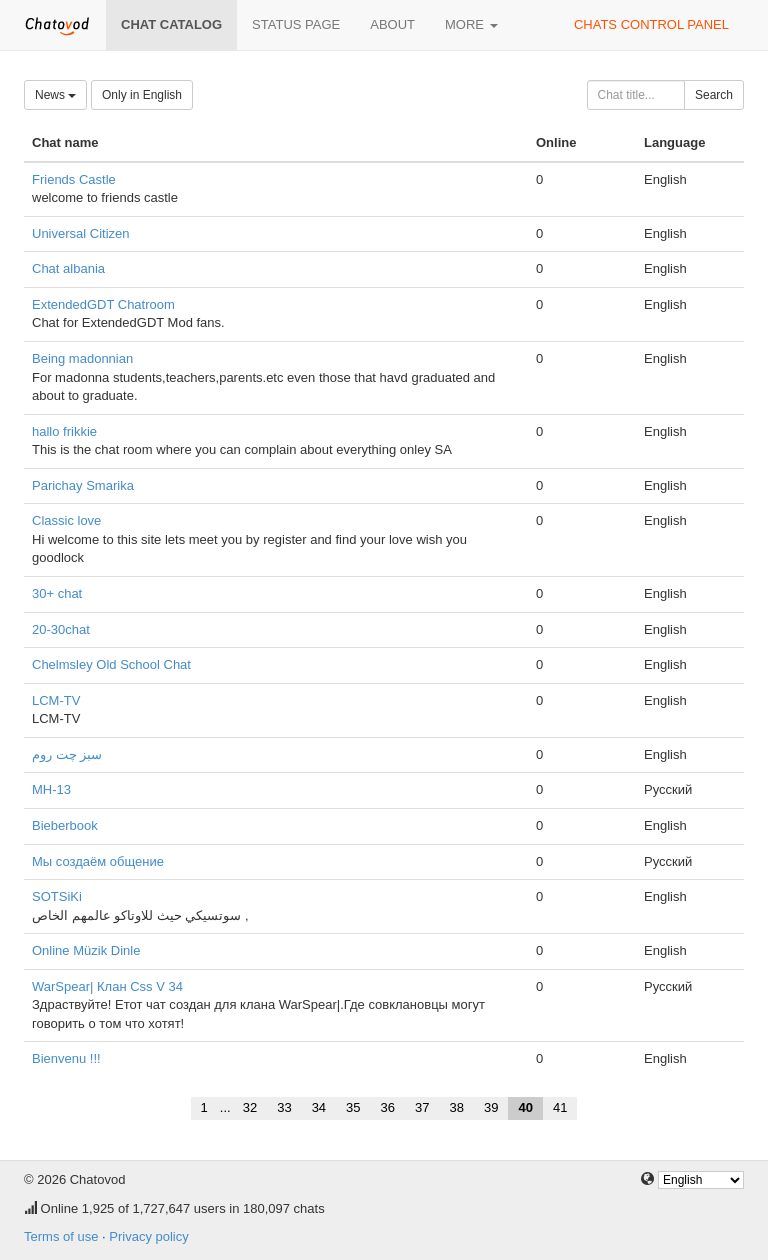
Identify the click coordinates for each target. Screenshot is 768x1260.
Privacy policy (148, 1236)
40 (525, 1107)
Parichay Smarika (83, 485)
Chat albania (68, 268)
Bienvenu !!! (66, 1058)
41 (560, 1107)
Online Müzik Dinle (86, 950)
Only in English (142, 95)
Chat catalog (171, 24)
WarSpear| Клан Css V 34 (107, 986)
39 (491, 1107)
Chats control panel (651, 24)
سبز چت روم (67, 754)
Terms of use (61, 1236)
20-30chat (61, 629)
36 (388, 1107)
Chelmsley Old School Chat (111, 664)
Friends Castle (74, 179)
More (471, 24)
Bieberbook (65, 825)
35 (353, 1107)
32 (250, 1107)
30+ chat (57, 593)
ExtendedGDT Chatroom (103, 304)
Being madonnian (82, 358)
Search (714, 95)
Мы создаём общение (98, 861)
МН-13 (51, 789)
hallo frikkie (64, 431)
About (392, 24)
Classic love (66, 520)
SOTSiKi (57, 896)
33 (284, 1107)
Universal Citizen (81, 233)
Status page (296, 24)
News (55, 95)
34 (319, 1107)
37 (422, 1107)
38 (457, 1107)
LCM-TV (56, 700)
